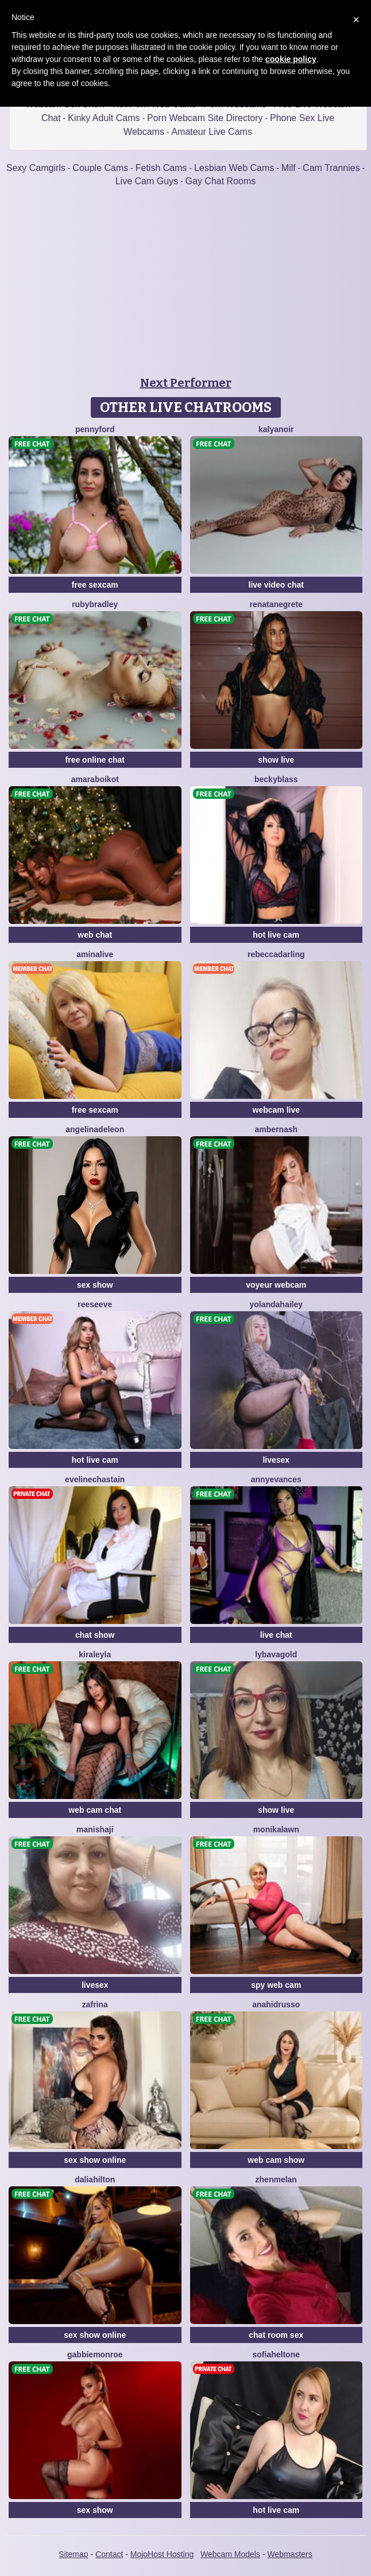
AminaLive (94, 954)
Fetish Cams (161, 168)
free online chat (95, 759)
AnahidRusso (276, 2004)
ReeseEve (95, 1304)
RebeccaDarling (276, 954)
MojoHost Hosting (162, 2554)
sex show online (95, 2160)
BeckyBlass (276, 779)
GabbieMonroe (94, 2354)
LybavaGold (276, 1654)
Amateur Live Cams (211, 132)
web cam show (276, 2160)
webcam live (276, 1109)
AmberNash (275, 1129)
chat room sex (276, 2335)
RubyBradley (95, 604)
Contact (109, 2554)
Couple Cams (100, 168)
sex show (95, 1284)
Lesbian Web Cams (234, 168)
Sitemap (73, 2554)
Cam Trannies (331, 168)
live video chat (276, 584)
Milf (288, 168)
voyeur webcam (276, 1284)
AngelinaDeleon (94, 1129)
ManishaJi (95, 1829)
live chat (276, 1634)
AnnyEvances (276, 1479)
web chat (95, 934)
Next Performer (185, 383)
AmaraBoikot (95, 779)
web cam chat (94, 1810)
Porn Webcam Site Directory (205, 118)
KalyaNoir (275, 429)
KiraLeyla (95, 1654)
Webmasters (289, 2554)
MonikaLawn (276, 1829)
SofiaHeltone (276, 2354)
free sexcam (95, 584)
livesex (275, 1459)
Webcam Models (230, 2554)
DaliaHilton (95, 2179)
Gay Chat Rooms (221, 181)
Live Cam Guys (146, 181)
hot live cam (276, 934)
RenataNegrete (276, 604)
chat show (94, 1634)
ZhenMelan (276, 2179)
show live (276, 759)
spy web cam (276, 1985)
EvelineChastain (95, 1479)
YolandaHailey (276, 1304)
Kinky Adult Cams (104, 118)
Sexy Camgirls (35, 168)
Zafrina (95, 2004)
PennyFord (94, 429)
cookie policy (290, 59)
